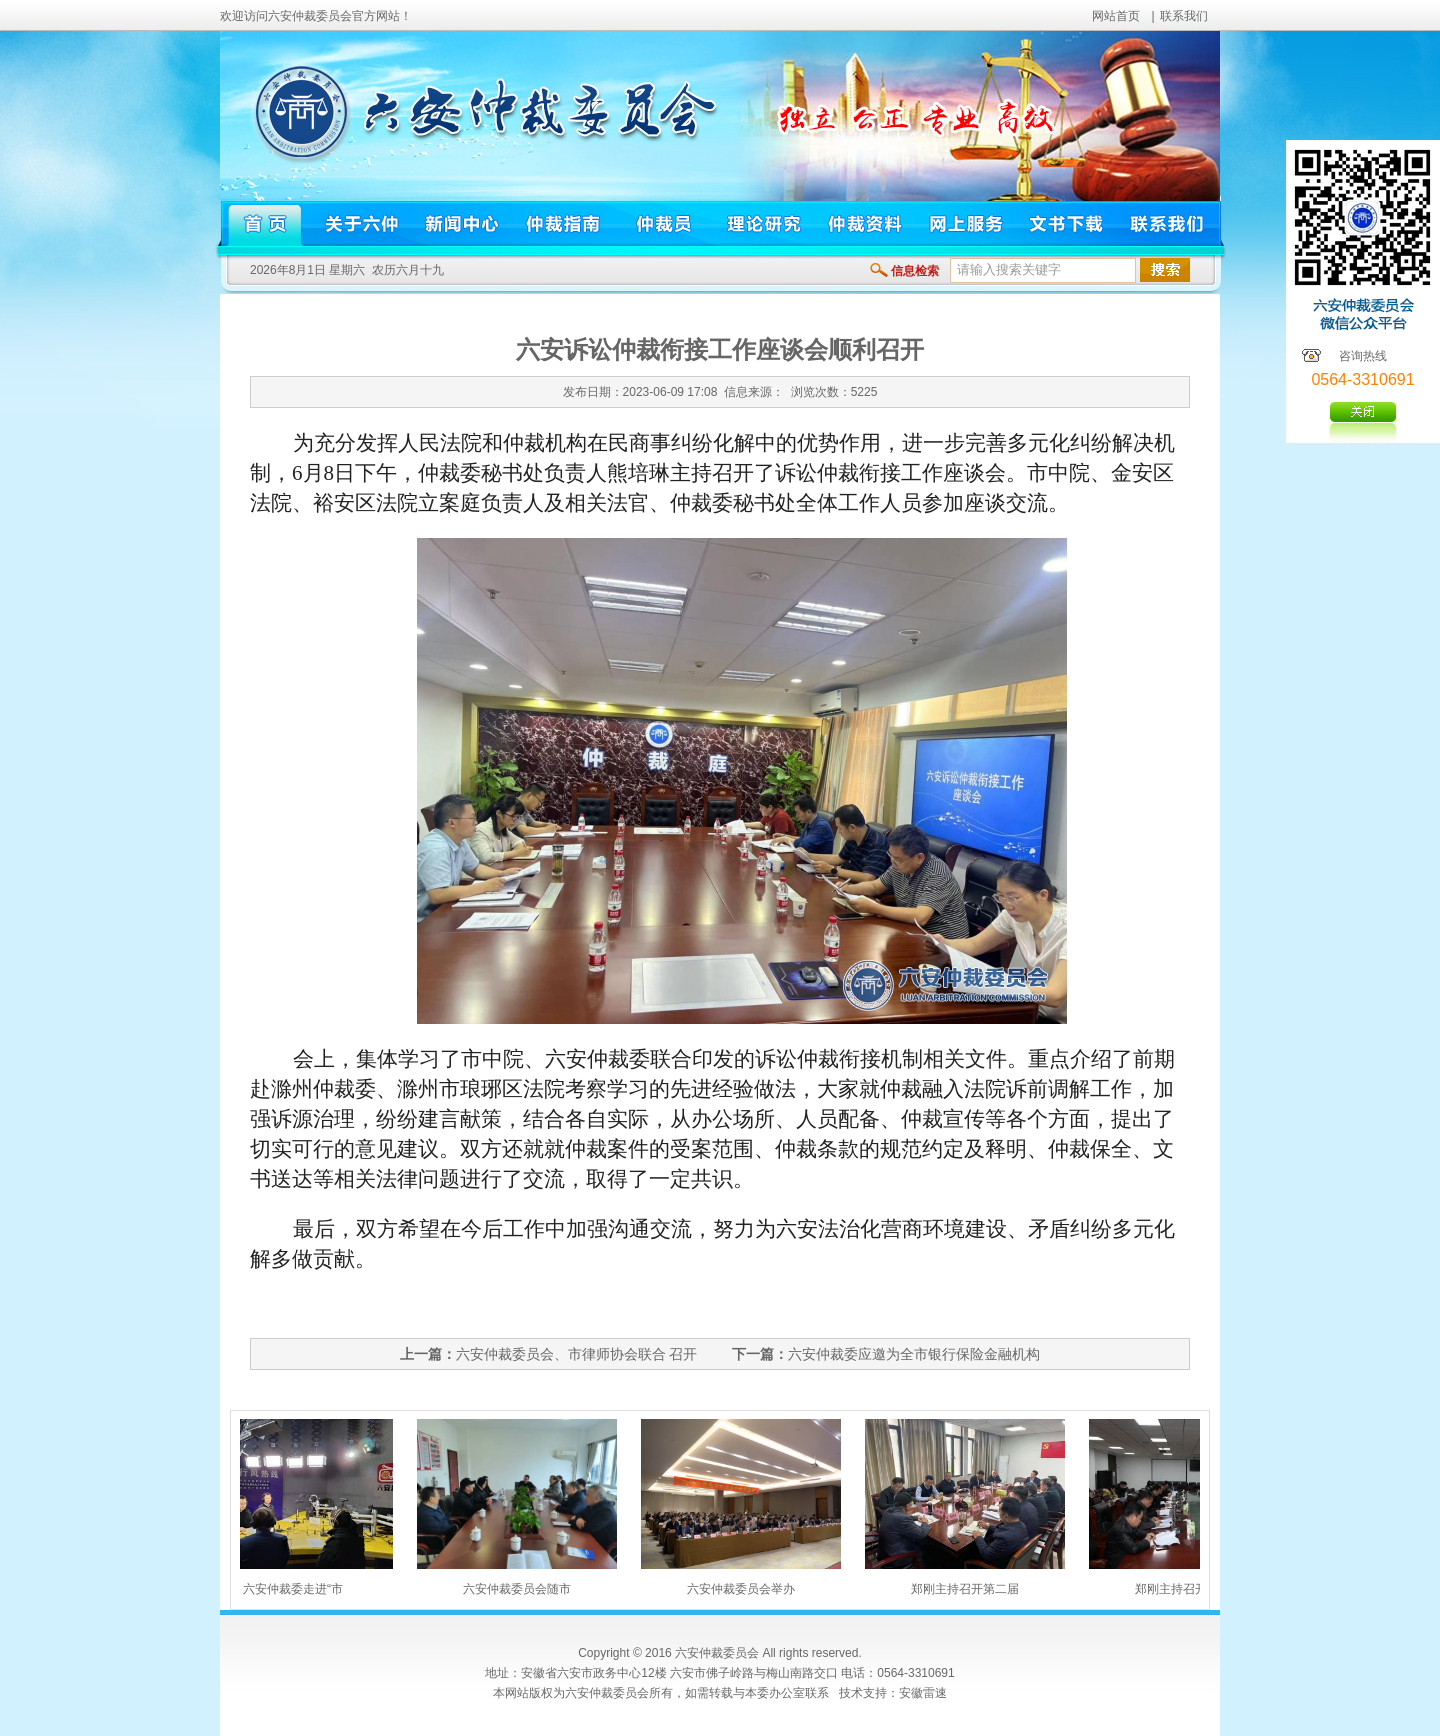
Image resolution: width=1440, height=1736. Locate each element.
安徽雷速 (923, 1693)
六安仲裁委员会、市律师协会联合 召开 (577, 1354)
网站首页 (1116, 16)
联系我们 (1184, 16)
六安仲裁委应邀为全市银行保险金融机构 (914, 1354)
